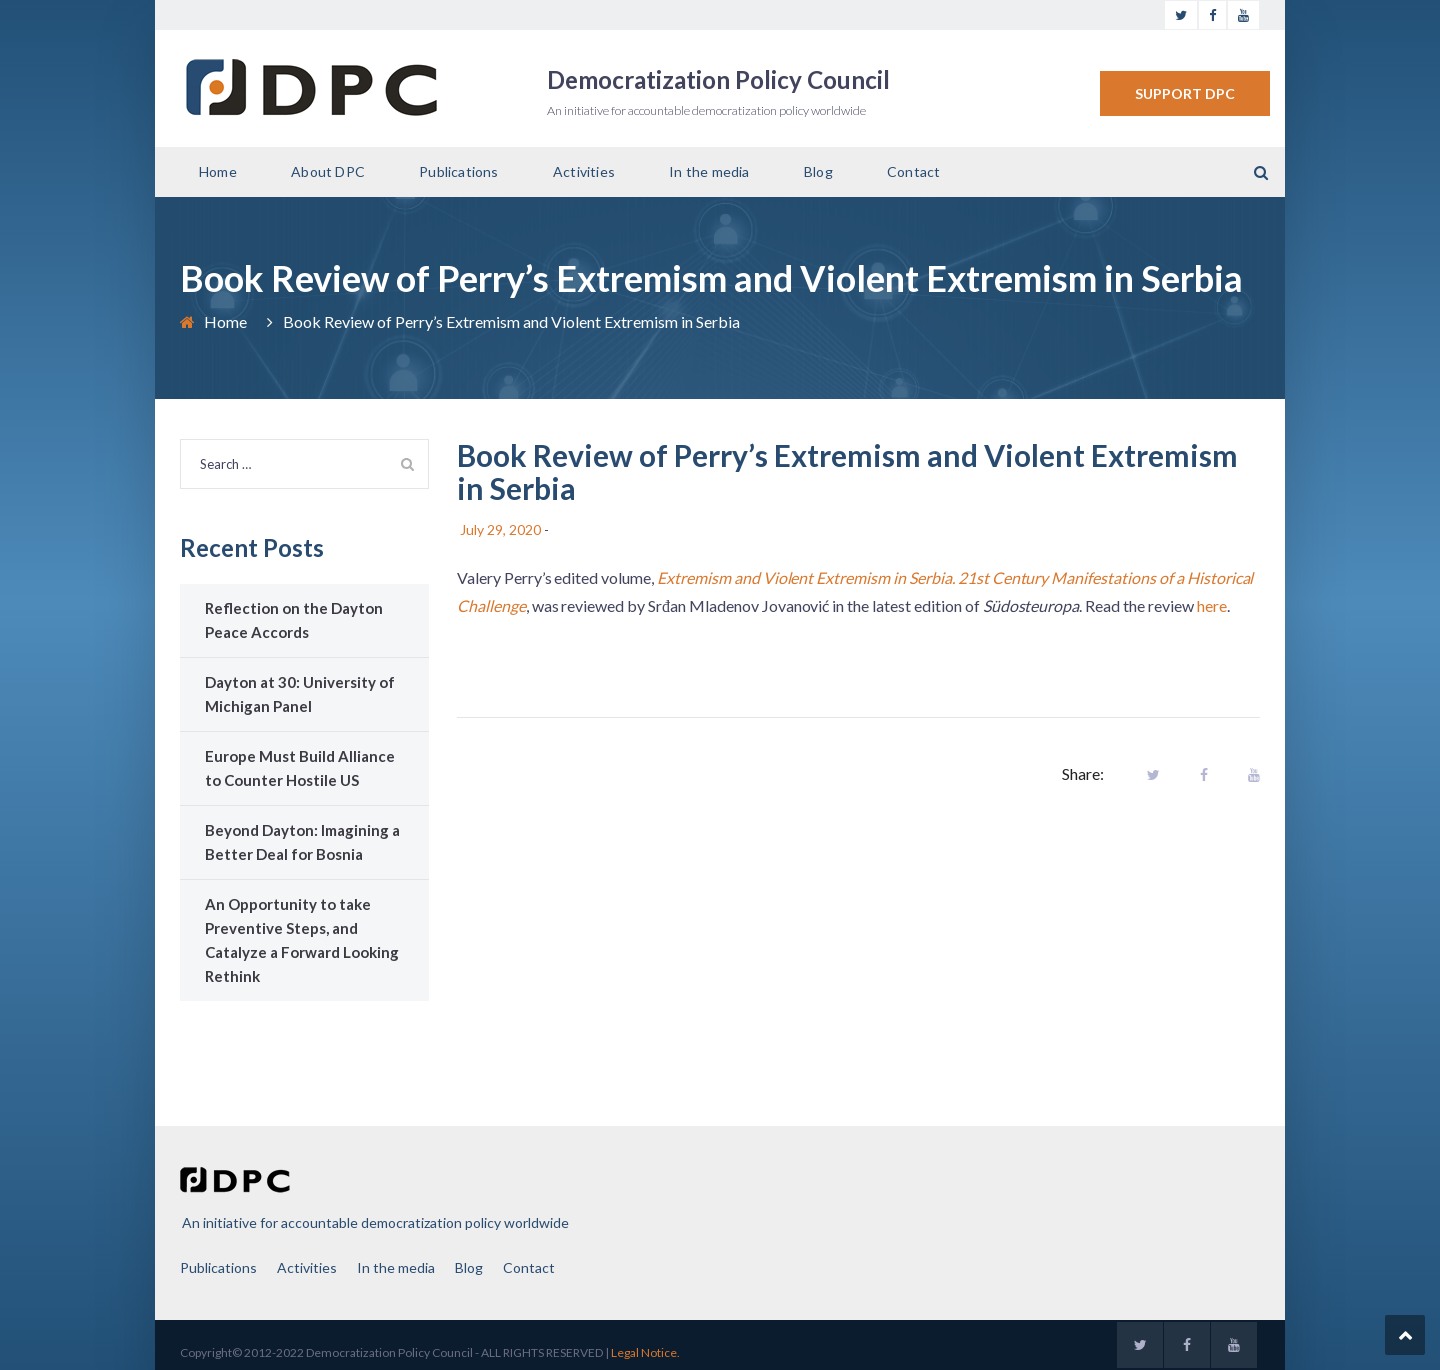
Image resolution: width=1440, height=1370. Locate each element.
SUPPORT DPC (1185, 93)
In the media (709, 171)
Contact (913, 171)
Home (218, 171)
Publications (458, 171)
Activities (584, 171)
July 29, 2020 (500, 529)
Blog (818, 171)
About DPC (328, 171)
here (1212, 605)
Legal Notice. (645, 1352)
